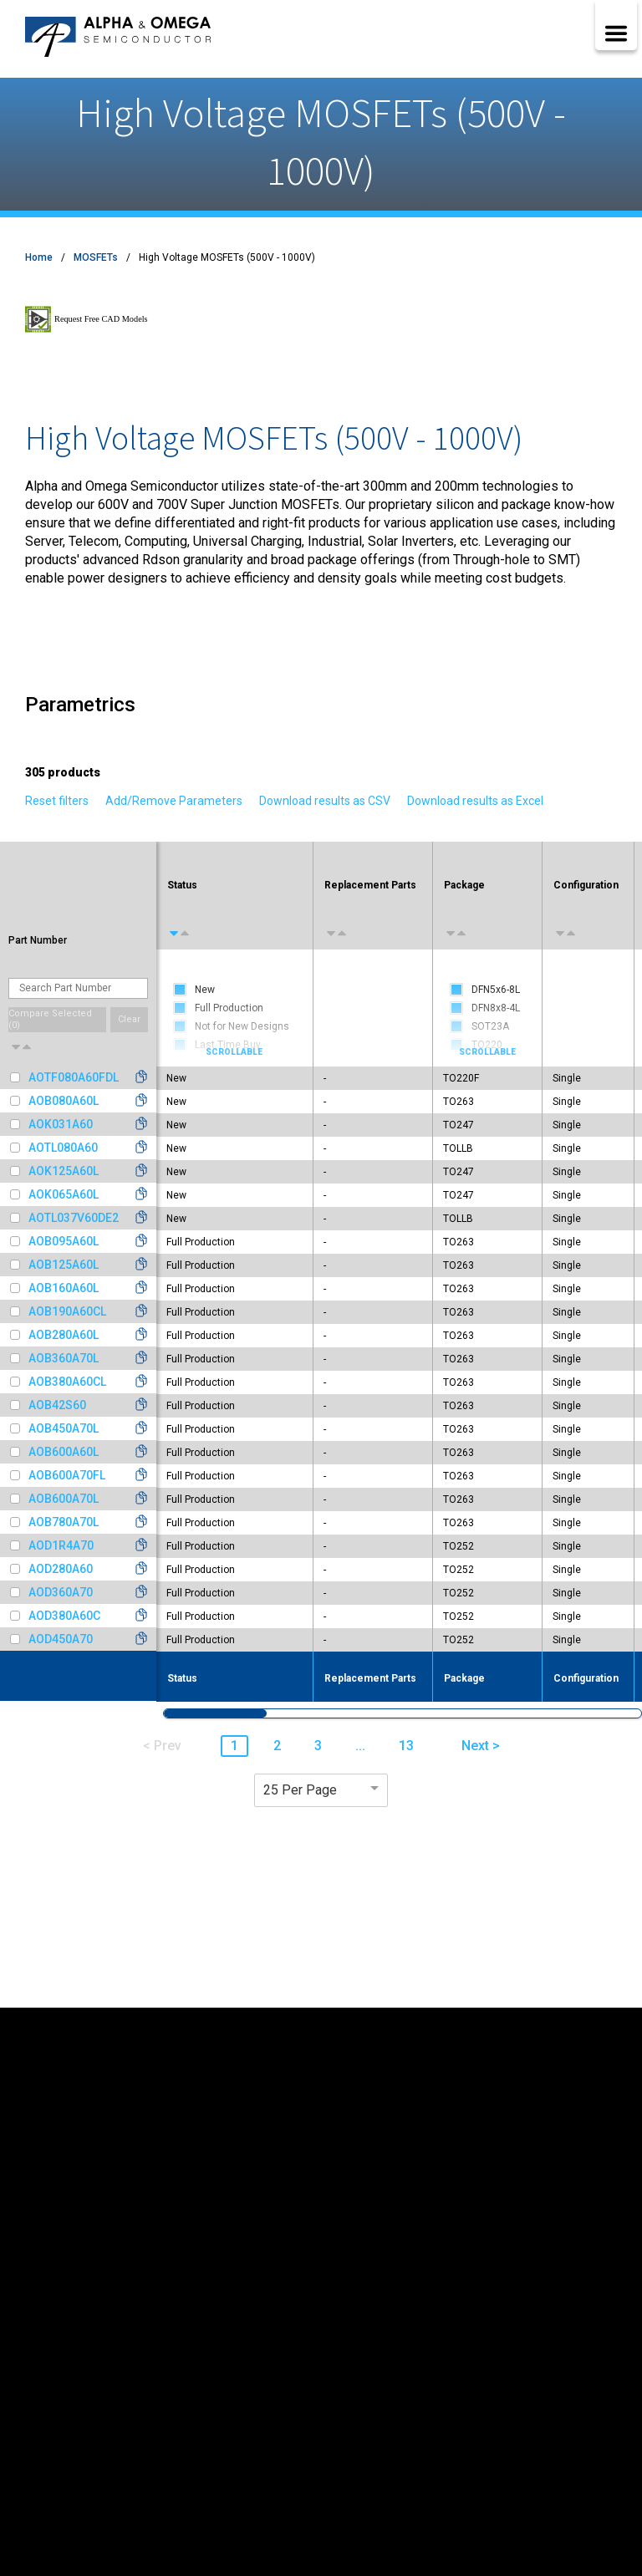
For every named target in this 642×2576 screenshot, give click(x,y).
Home (39, 257)
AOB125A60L (63, 1264)
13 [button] (406, 1746)
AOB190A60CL (67, 1311)
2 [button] (277, 1746)
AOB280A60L (63, 1335)
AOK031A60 (60, 1124)
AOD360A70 (60, 1592)
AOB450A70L (63, 1428)
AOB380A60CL (67, 1381)
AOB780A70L (63, 1522)
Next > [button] (480, 1746)
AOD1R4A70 (61, 1545)
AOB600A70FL (66, 1475)
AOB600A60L (63, 1452)
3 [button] (318, 1746)
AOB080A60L (63, 1101)
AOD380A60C (64, 1615)
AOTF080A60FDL (73, 1077)
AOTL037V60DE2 (73, 1218)
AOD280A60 (60, 1569)
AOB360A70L (63, 1358)
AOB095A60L (63, 1241)
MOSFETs (96, 257)
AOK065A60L (63, 1194)
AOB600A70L (63, 1498)
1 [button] (234, 1746)
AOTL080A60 (63, 1147)
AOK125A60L (63, 1171)
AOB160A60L (63, 1288)
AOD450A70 (60, 1639)
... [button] (360, 1746)
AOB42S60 (57, 1405)
